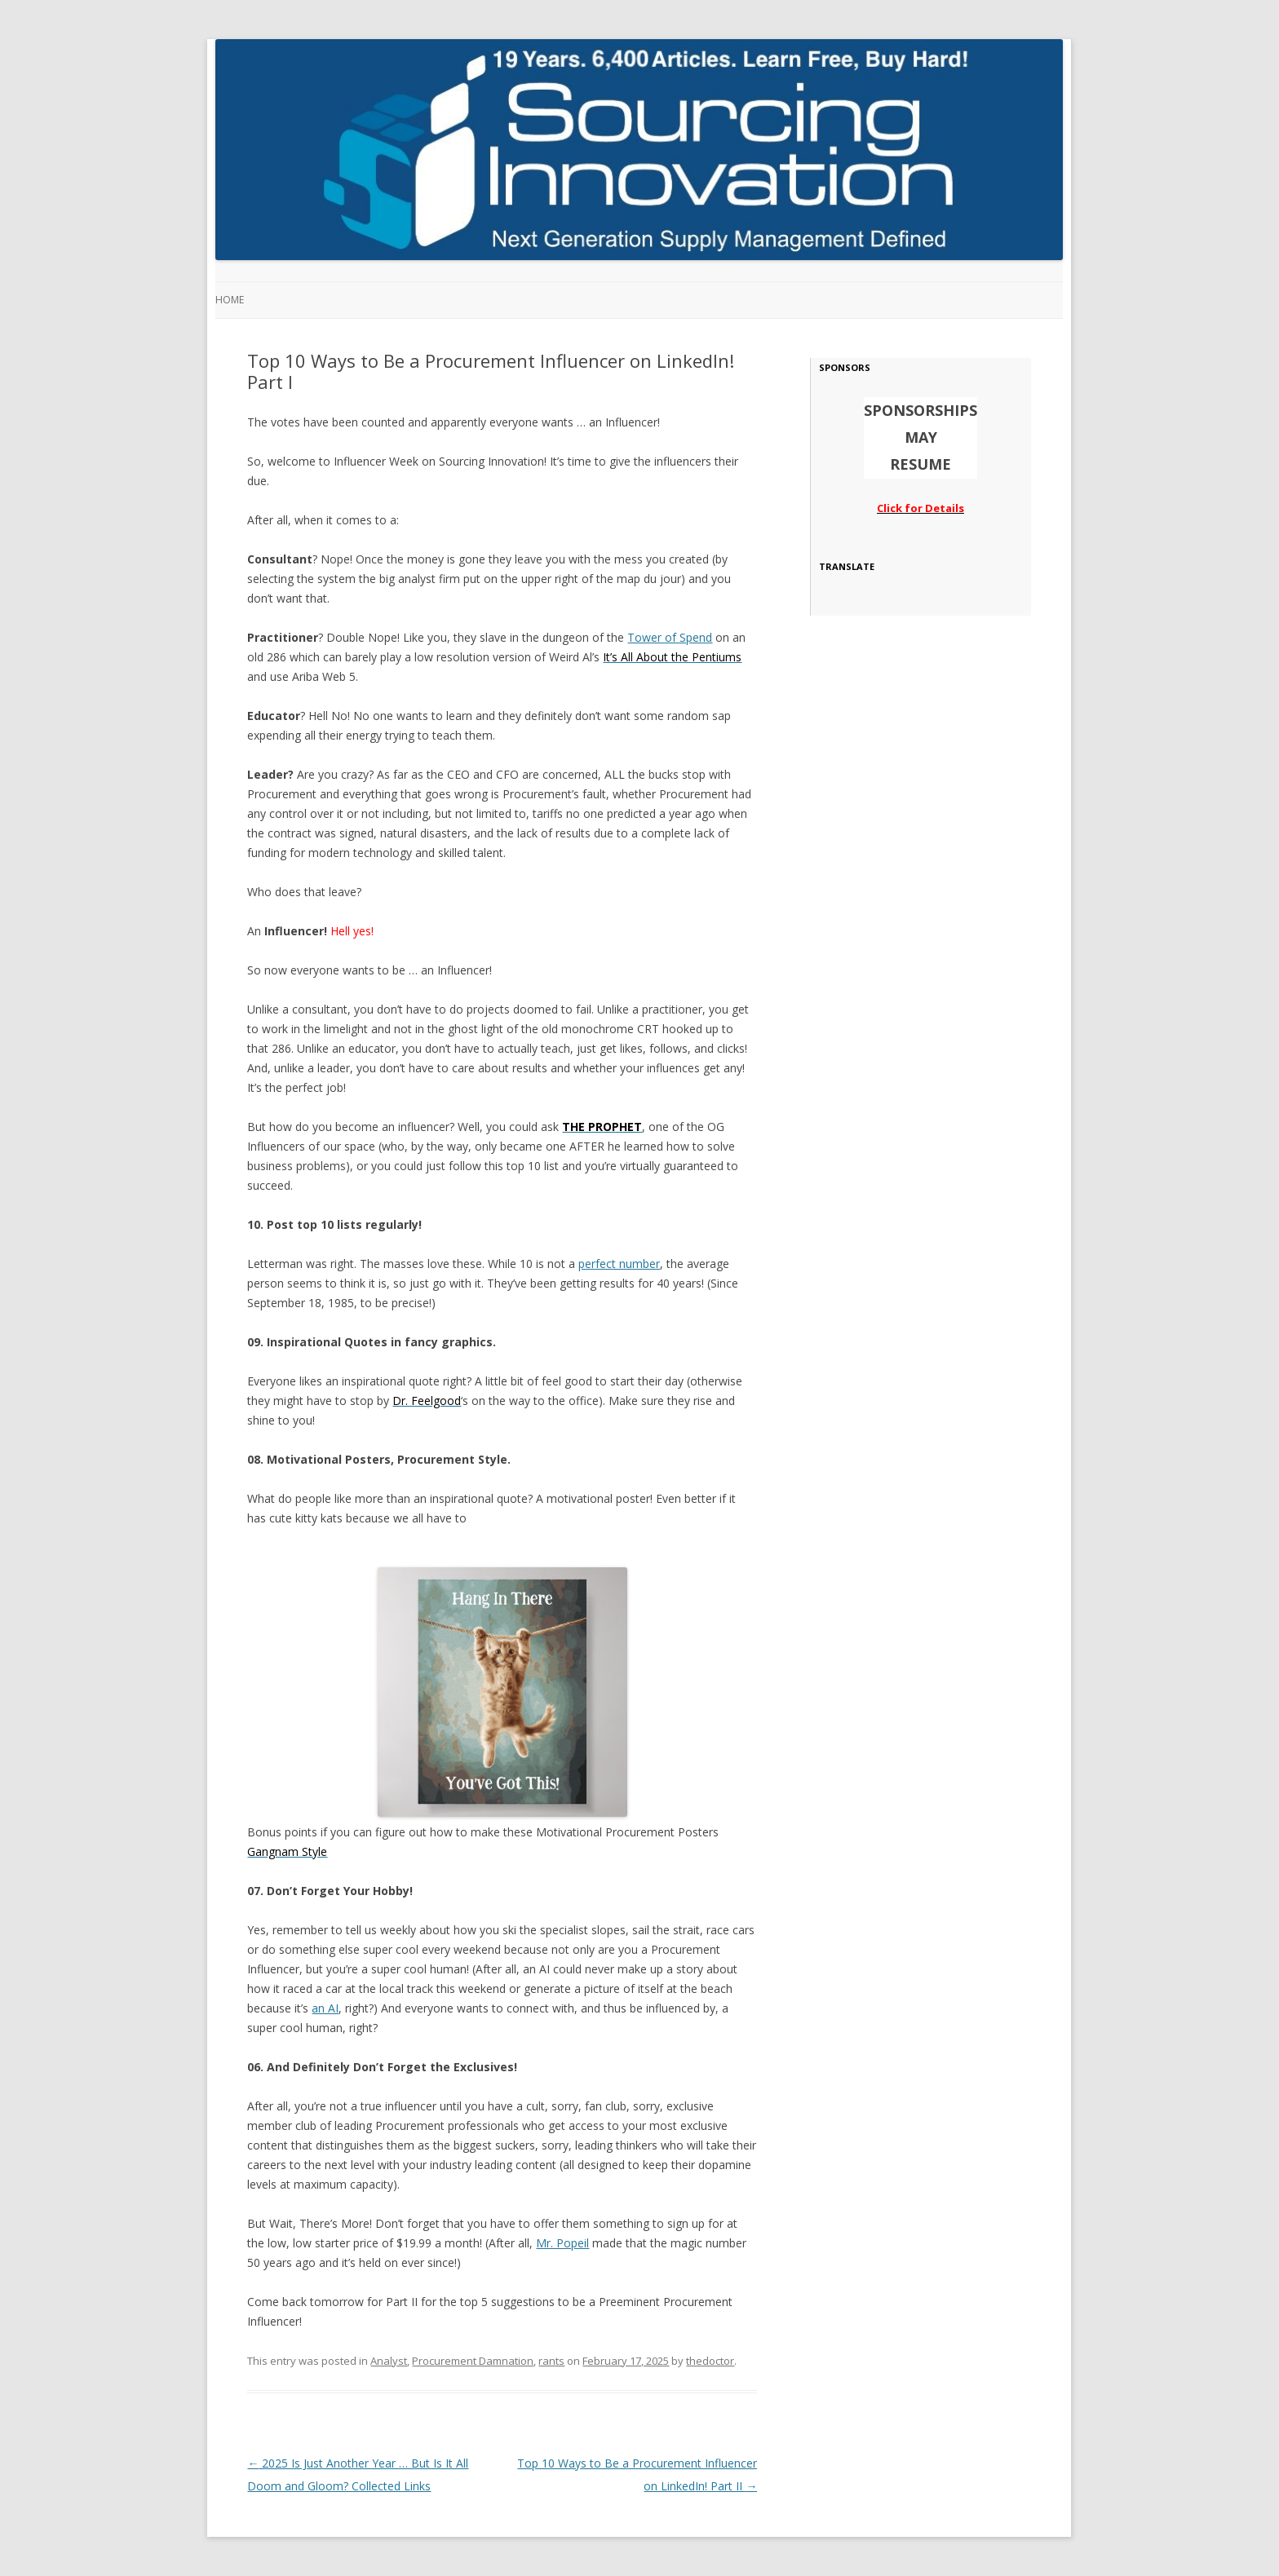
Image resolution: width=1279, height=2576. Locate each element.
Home (229, 300)
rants (551, 2360)
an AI (325, 2008)
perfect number (619, 1263)
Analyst (388, 2360)
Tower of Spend (669, 637)
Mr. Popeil (562, 2243)
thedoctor (710, 2360)
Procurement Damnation (472, 2360)
